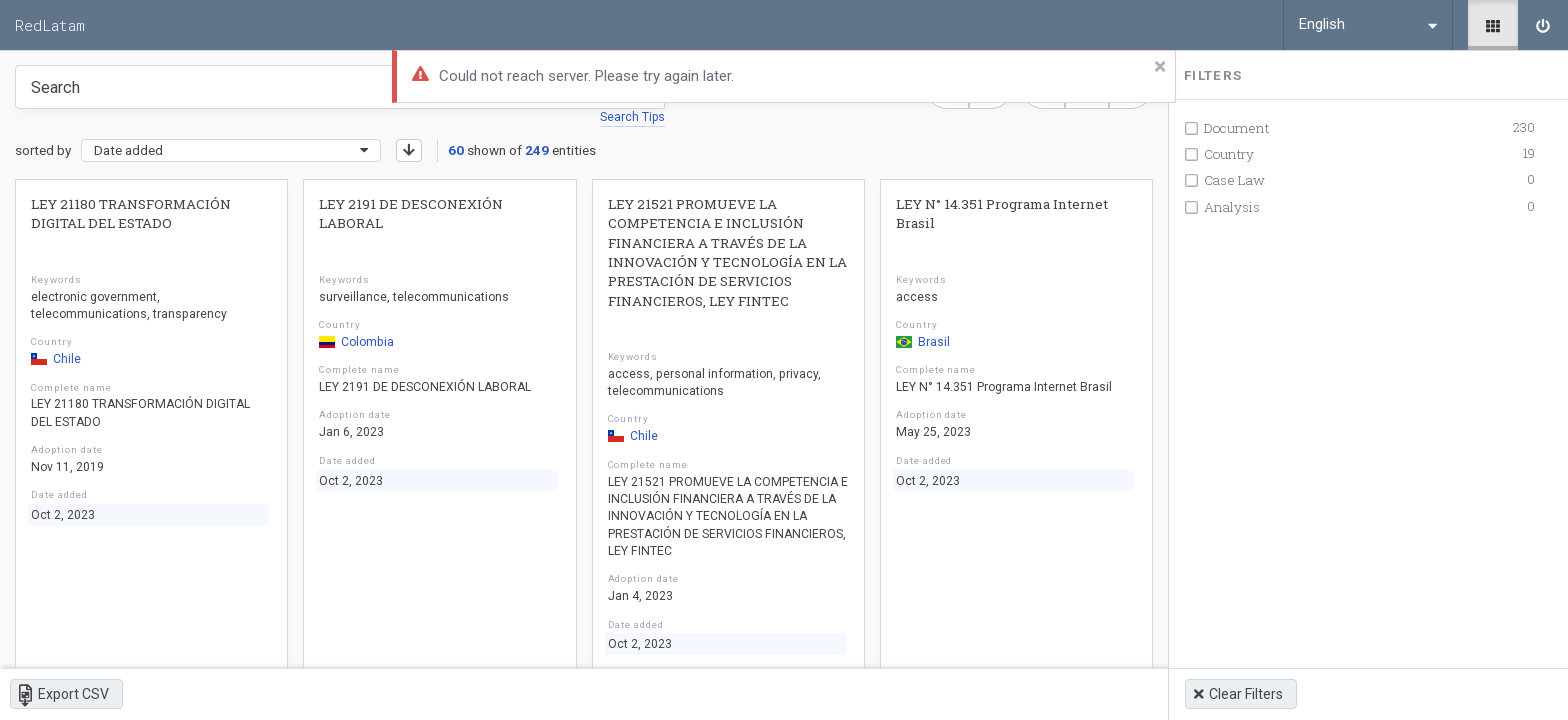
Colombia (356, 342)
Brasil (923, 342)
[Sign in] (1543, 25)
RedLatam (50, 25)
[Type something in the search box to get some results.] (340, 87)
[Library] (1493, 25)
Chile (56, 359)
